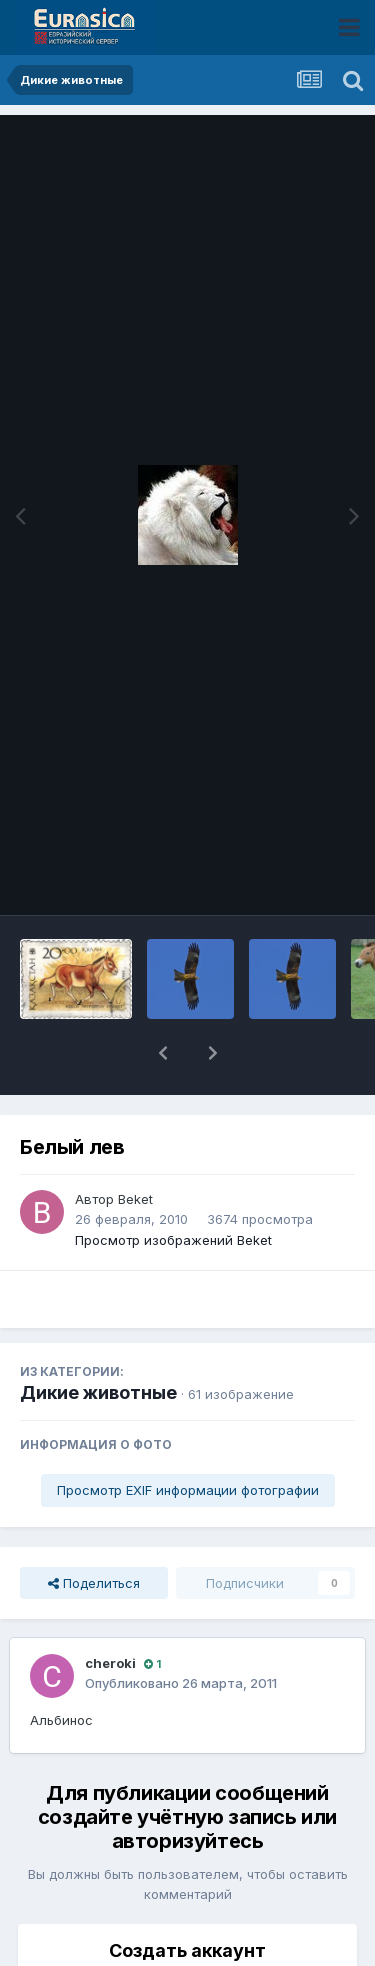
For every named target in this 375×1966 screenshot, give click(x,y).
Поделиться (94, 1583)
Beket (135, 1199)
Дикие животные (98, 1392)
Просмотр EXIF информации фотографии (188, 1490)
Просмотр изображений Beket (173, 1240)
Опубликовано (181, 1683)
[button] (163, 1053)
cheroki (110, 1663)
